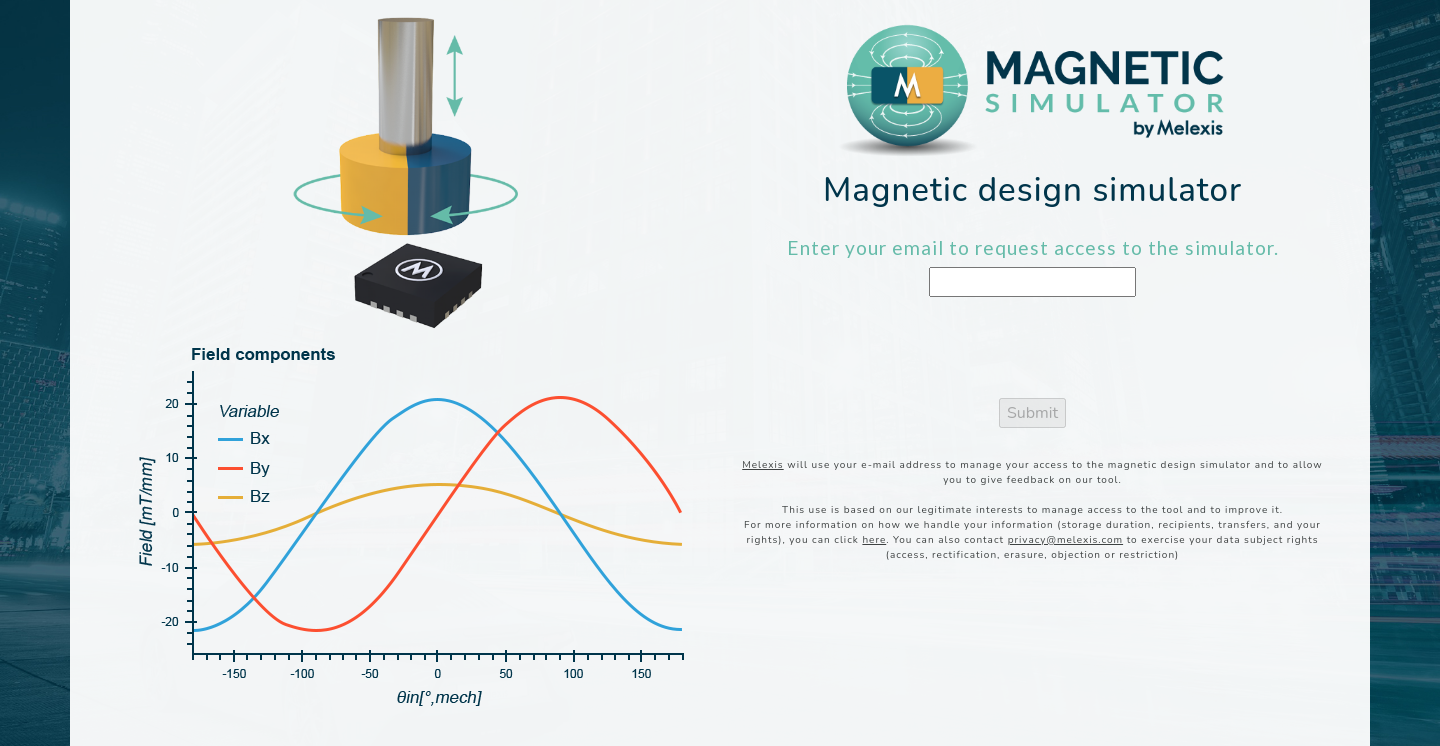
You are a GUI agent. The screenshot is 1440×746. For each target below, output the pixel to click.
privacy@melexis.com (1065, 540)
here (874, 540)
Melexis (762, 465)
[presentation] (1033, 352)
